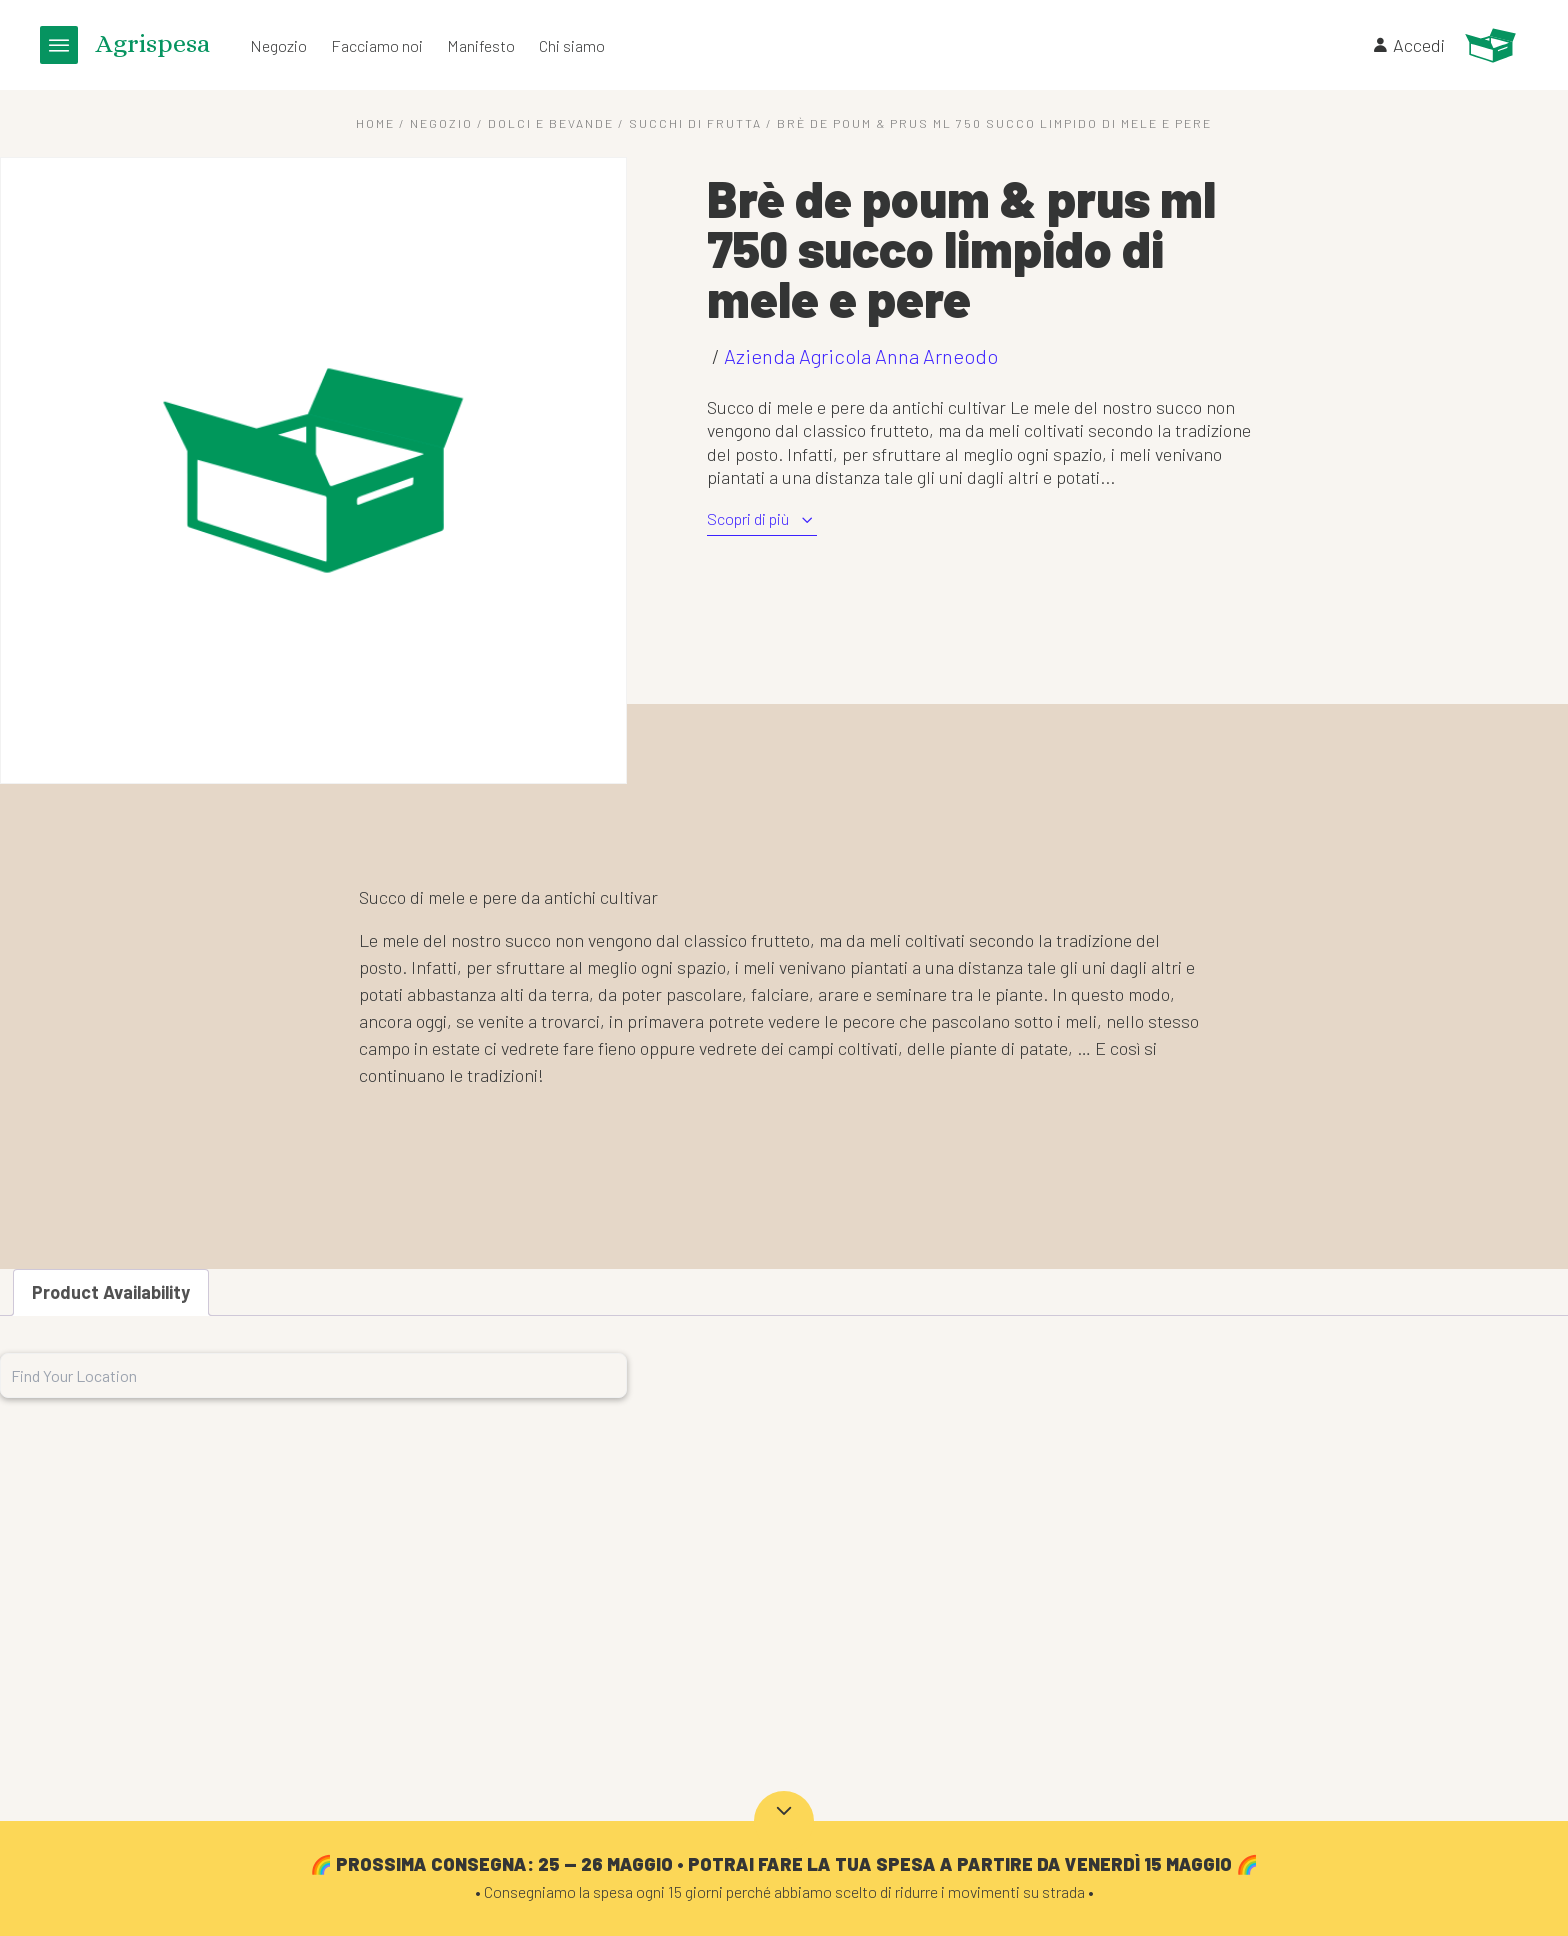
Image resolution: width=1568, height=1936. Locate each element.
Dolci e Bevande (551, 123)
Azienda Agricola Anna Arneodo (861, 356)
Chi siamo (572, 45)
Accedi (1408, 45)
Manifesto (481, 45)
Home (375, 123)
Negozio (278, 45)
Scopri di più (762, 519)
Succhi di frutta (695, 123)
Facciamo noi (377, 45)
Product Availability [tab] (111, 1292)
